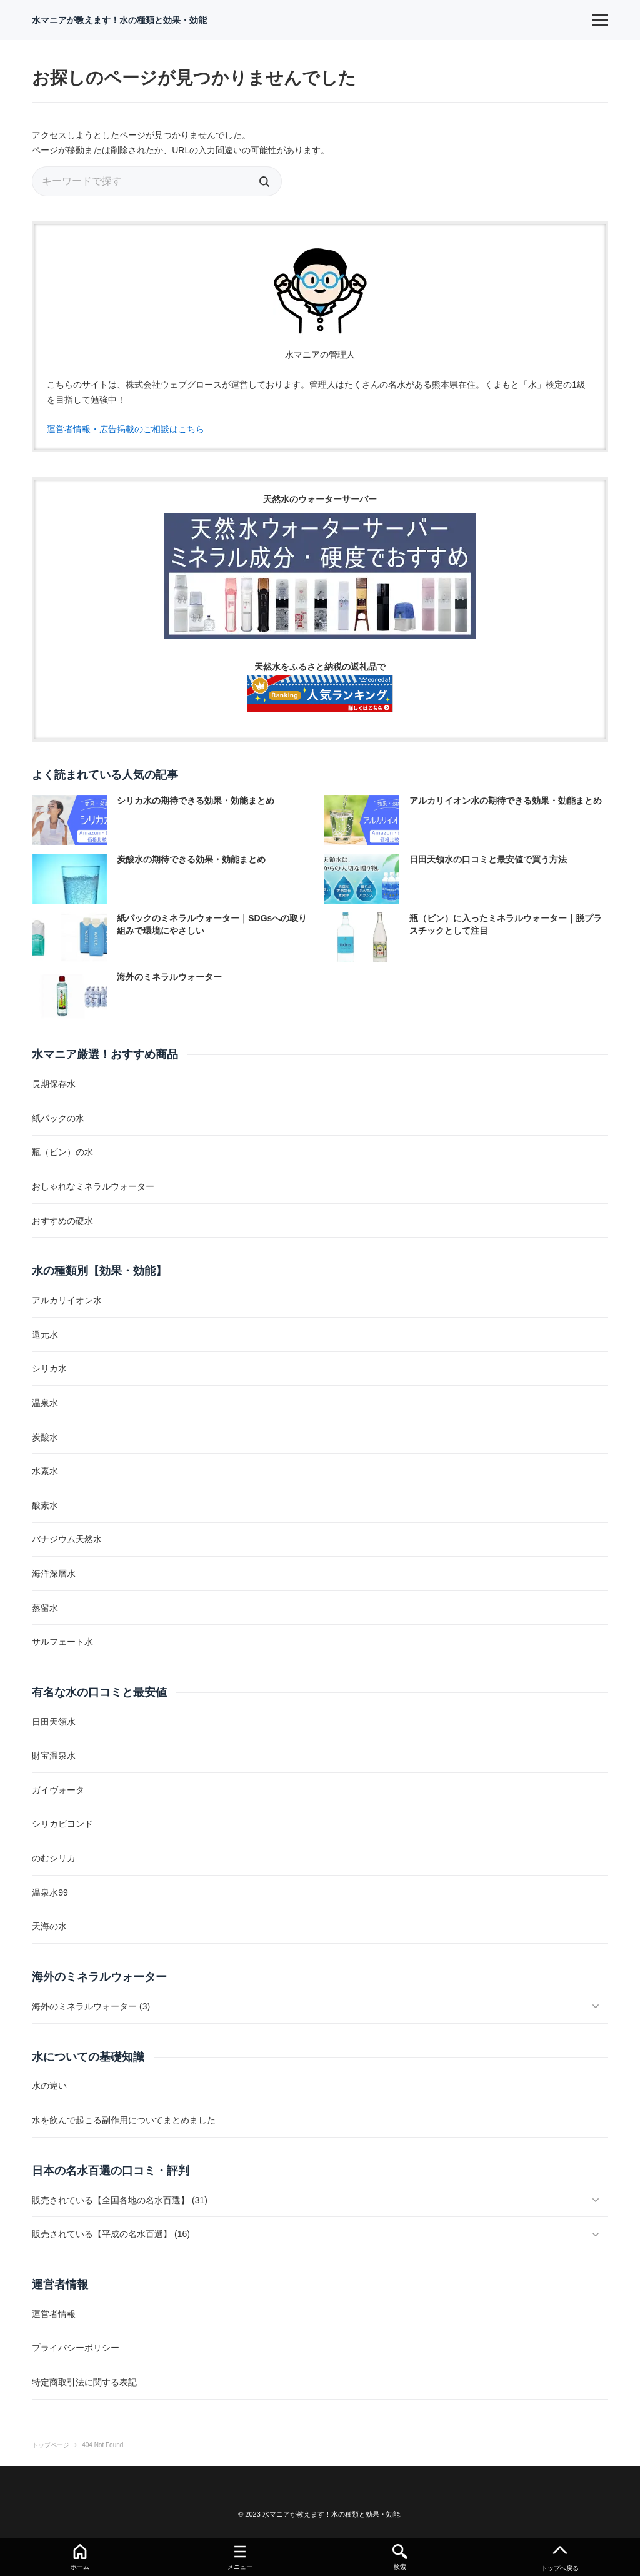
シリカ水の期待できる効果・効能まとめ (195, 801)
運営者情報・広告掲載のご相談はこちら (125, 429)
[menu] (600, 20)
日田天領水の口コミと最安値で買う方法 (488, 859)
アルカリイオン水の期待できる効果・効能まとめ (505, 801)
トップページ (50, 2445)
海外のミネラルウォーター (169, 977)
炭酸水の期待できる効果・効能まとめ (191, 859)
